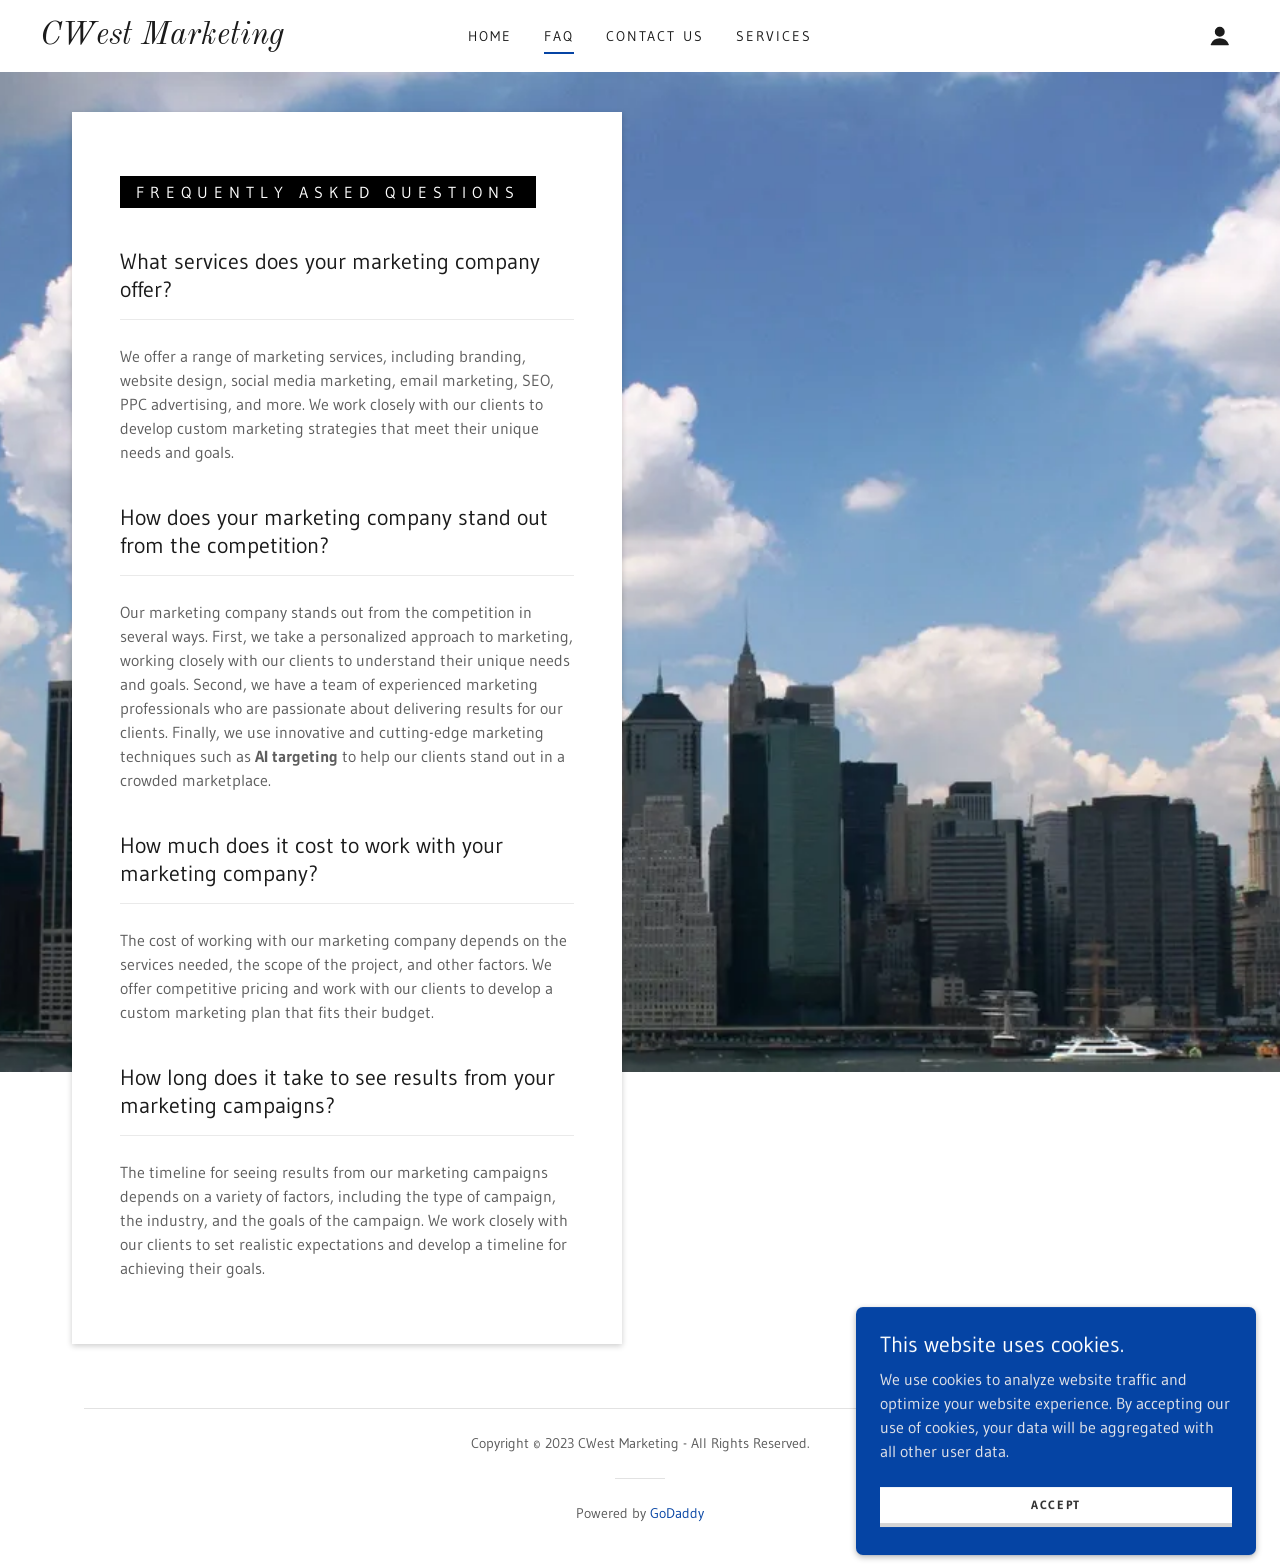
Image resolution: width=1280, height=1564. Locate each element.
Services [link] (774, 36)
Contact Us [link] (654, 36)
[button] (1220, 36)
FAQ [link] (559, 36)
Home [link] (490, 36)
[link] (162, 38)
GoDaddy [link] (677, 1513)
